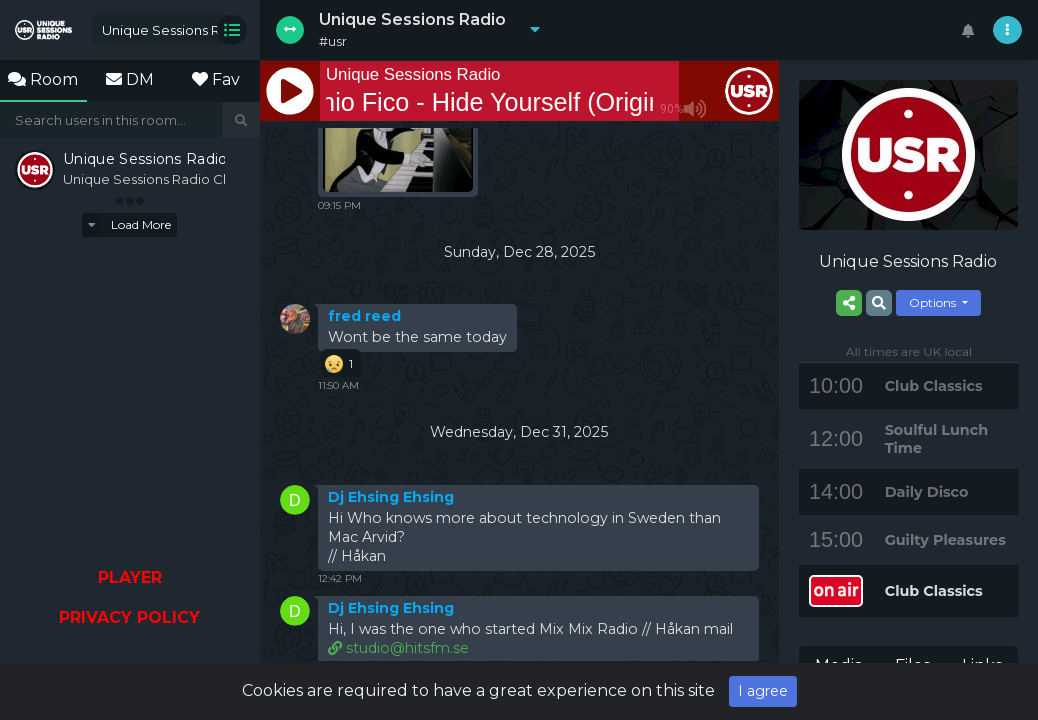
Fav (216, 79)
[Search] (111, 120)
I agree (763, 691)
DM (130, 79)
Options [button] (934, 302)
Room (43, 79)
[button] (530, 30)
